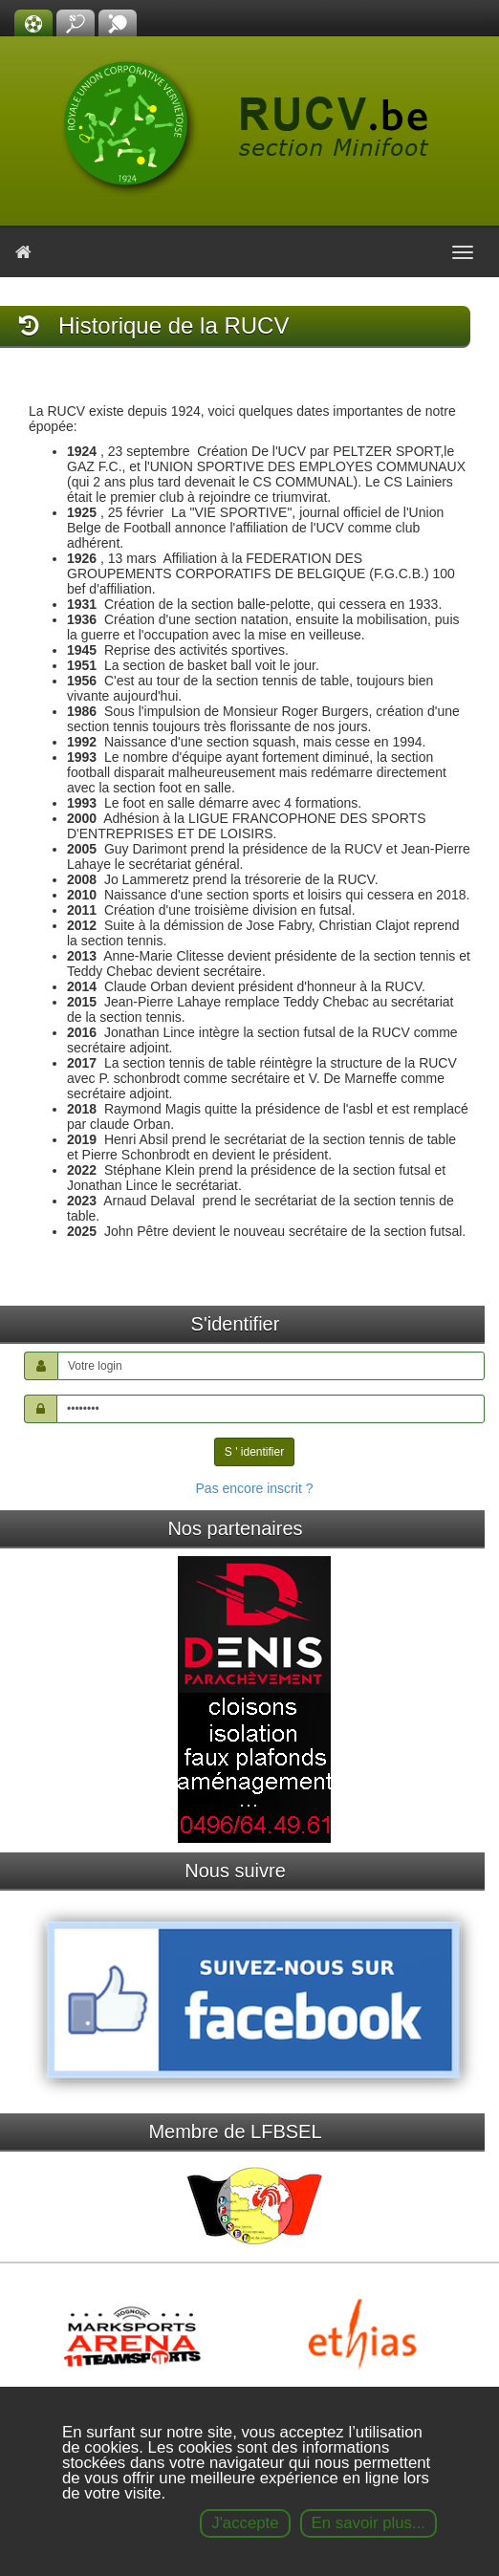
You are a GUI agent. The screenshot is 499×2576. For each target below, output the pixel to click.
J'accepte (244, 2523)
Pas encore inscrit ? (255, 1488)
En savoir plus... (368, 2523)
